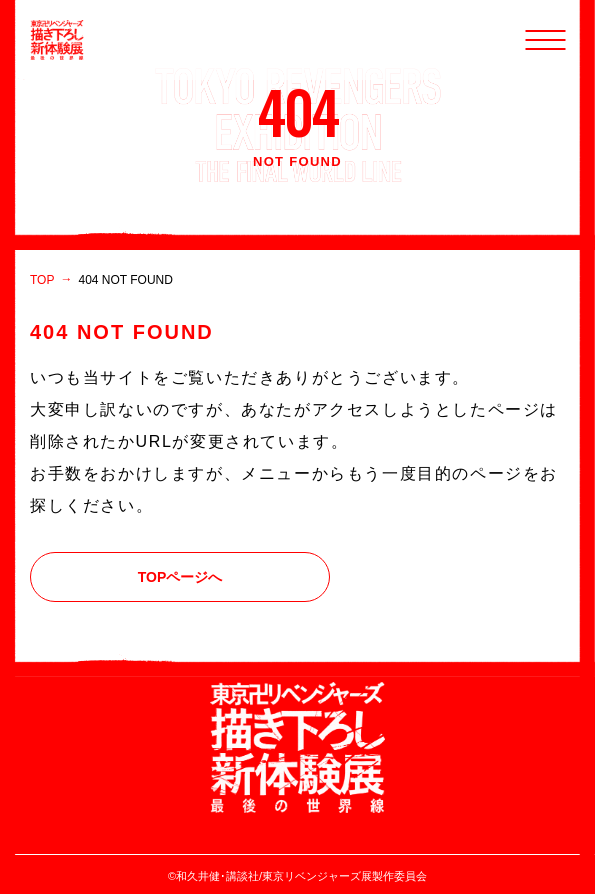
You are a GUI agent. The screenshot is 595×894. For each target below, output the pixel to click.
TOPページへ (180, 577)
